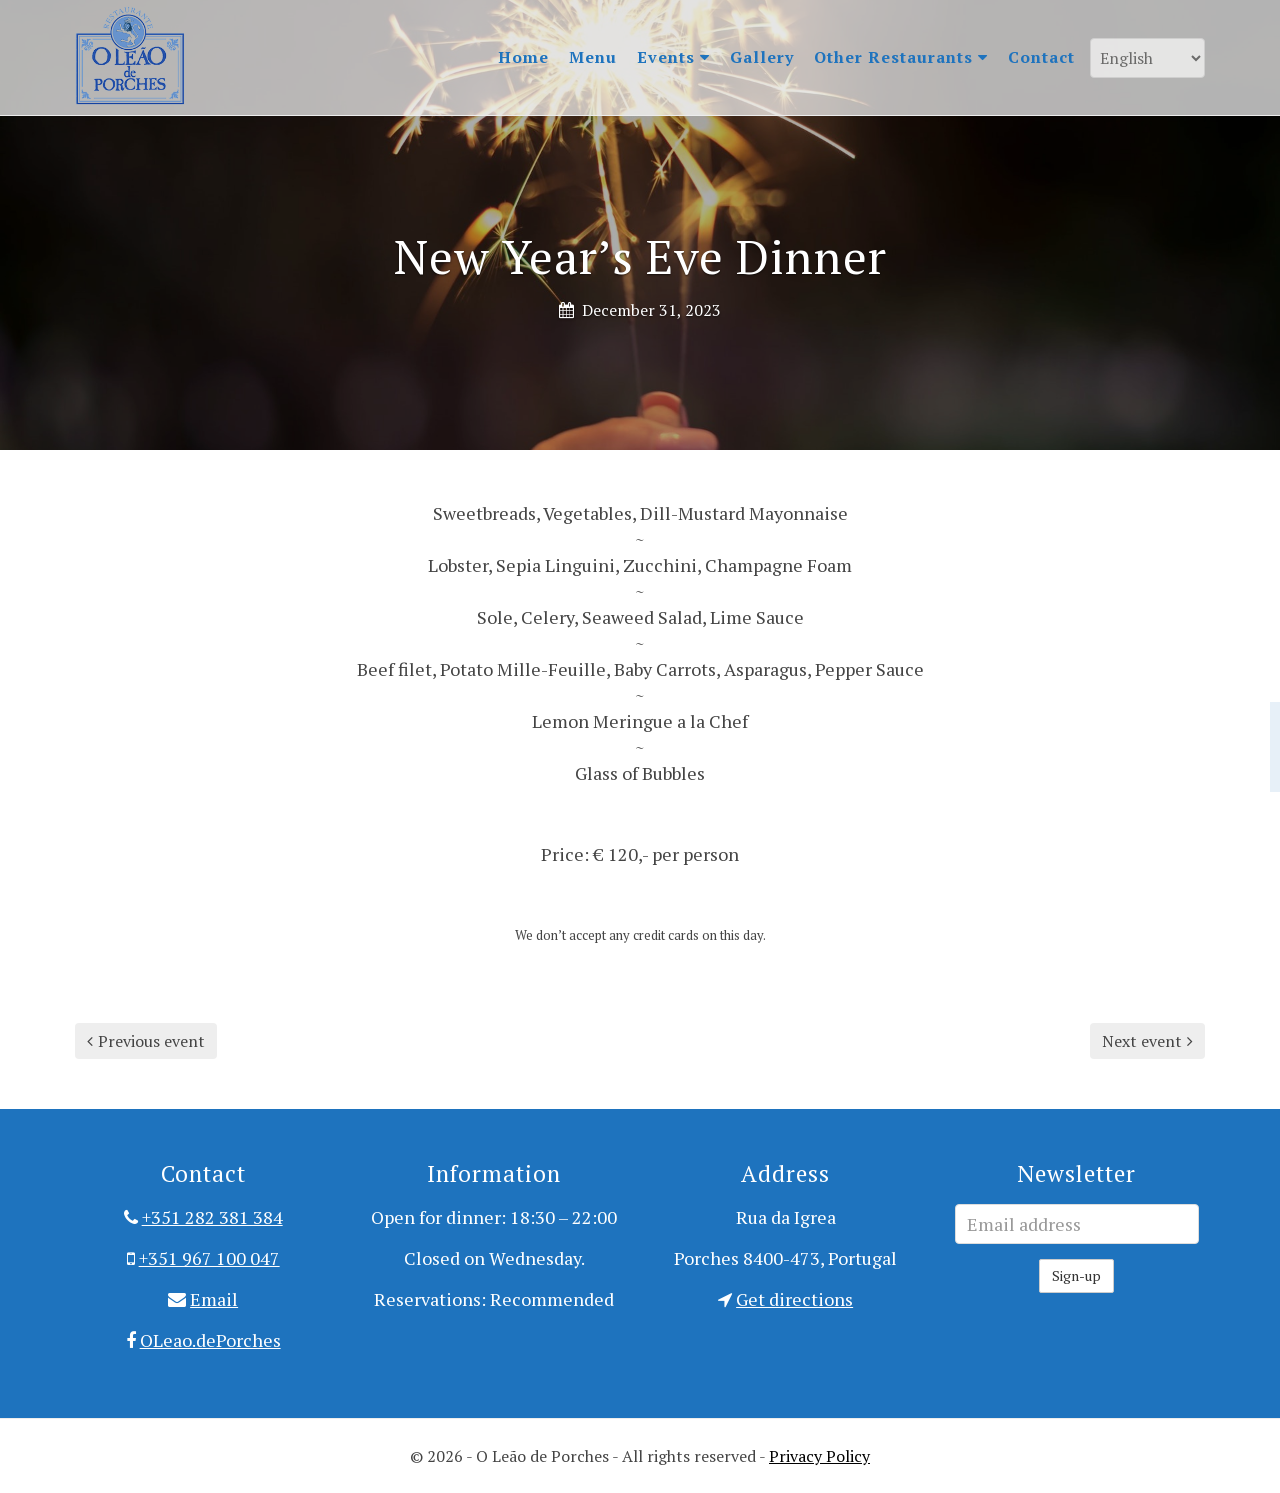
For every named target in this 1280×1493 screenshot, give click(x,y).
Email (214, 1299)
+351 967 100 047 (209, 1258)
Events (673, 57)
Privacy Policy (819, 1456)
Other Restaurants (901, 57)
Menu (593, 57)
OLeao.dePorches (210, 1340)
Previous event (146, 1041)
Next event (1147, 1041)
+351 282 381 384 (212, 1217)
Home (523, 57)
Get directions (794, 1299)
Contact (1041, 57)
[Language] (1147, 58)
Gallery (762, 57)
